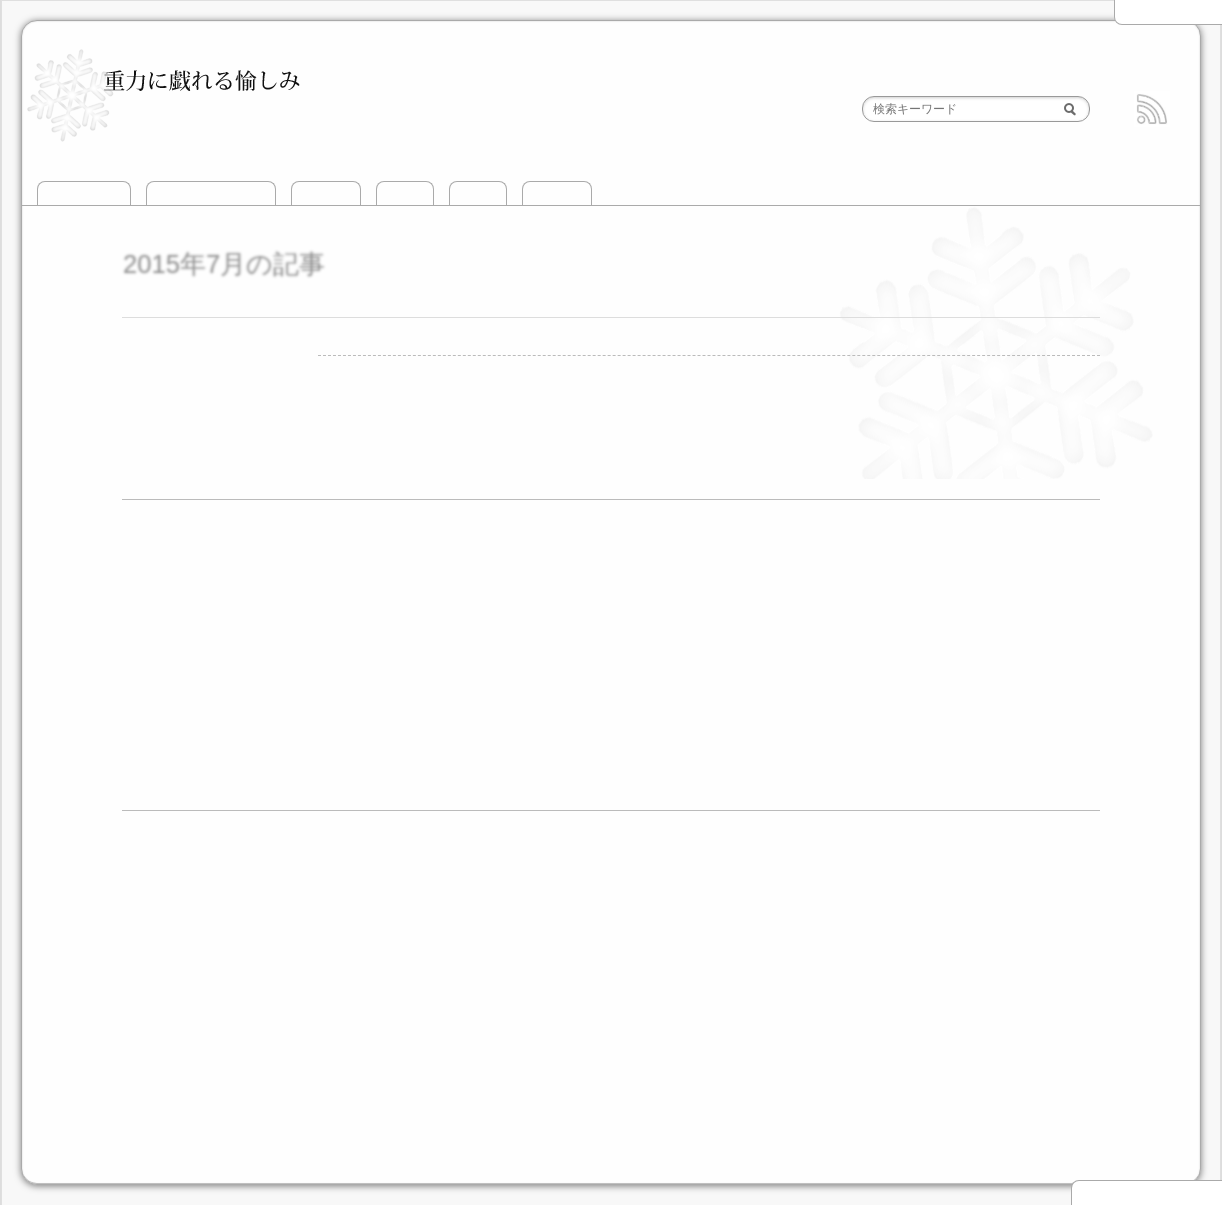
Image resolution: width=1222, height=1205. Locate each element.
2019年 (164, 606)
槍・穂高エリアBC (401, 925)
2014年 (164, 685)
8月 (272, 607)
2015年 (1151, 11)
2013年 (164, 712)
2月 (231, 660)
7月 (231, 607)
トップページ (84, 194)
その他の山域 (636, 1011)
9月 (272, 686)
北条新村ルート (550, 367)
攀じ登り (326, 194)
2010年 (164, 792)
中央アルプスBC (878, 925)
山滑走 (405, 194)
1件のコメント (649, 367)
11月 (562, 713)
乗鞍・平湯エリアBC (551, 925)
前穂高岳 (472, 367)
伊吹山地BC (324, 951)
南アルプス (526, 1011)
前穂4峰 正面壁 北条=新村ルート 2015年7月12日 (493, 303)
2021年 (164, 552)
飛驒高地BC (994, 925)
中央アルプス (423, 1011)
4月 (313, 660)
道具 (154, 1112)
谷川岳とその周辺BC (456, 898)
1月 (231, 553)
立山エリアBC (817, 898)
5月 (394, 713)
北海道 (239, 1011)
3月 (272, 660)
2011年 (164, 765)
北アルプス (321, 1011)
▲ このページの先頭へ (1146, 1193)
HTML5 (717, 1163)
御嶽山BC (682, 925)
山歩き (478, 194)
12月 (235, 580)
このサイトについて (211, 194)
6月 (435, 713)
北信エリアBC (702, 898)
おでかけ (557, 194)
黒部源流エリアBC (947, 898)
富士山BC (769, 925)
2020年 (164, 579)
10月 (603, 740)
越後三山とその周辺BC (291, 898)
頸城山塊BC (585, 898)
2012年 (164, 739)
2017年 (164, 632)
